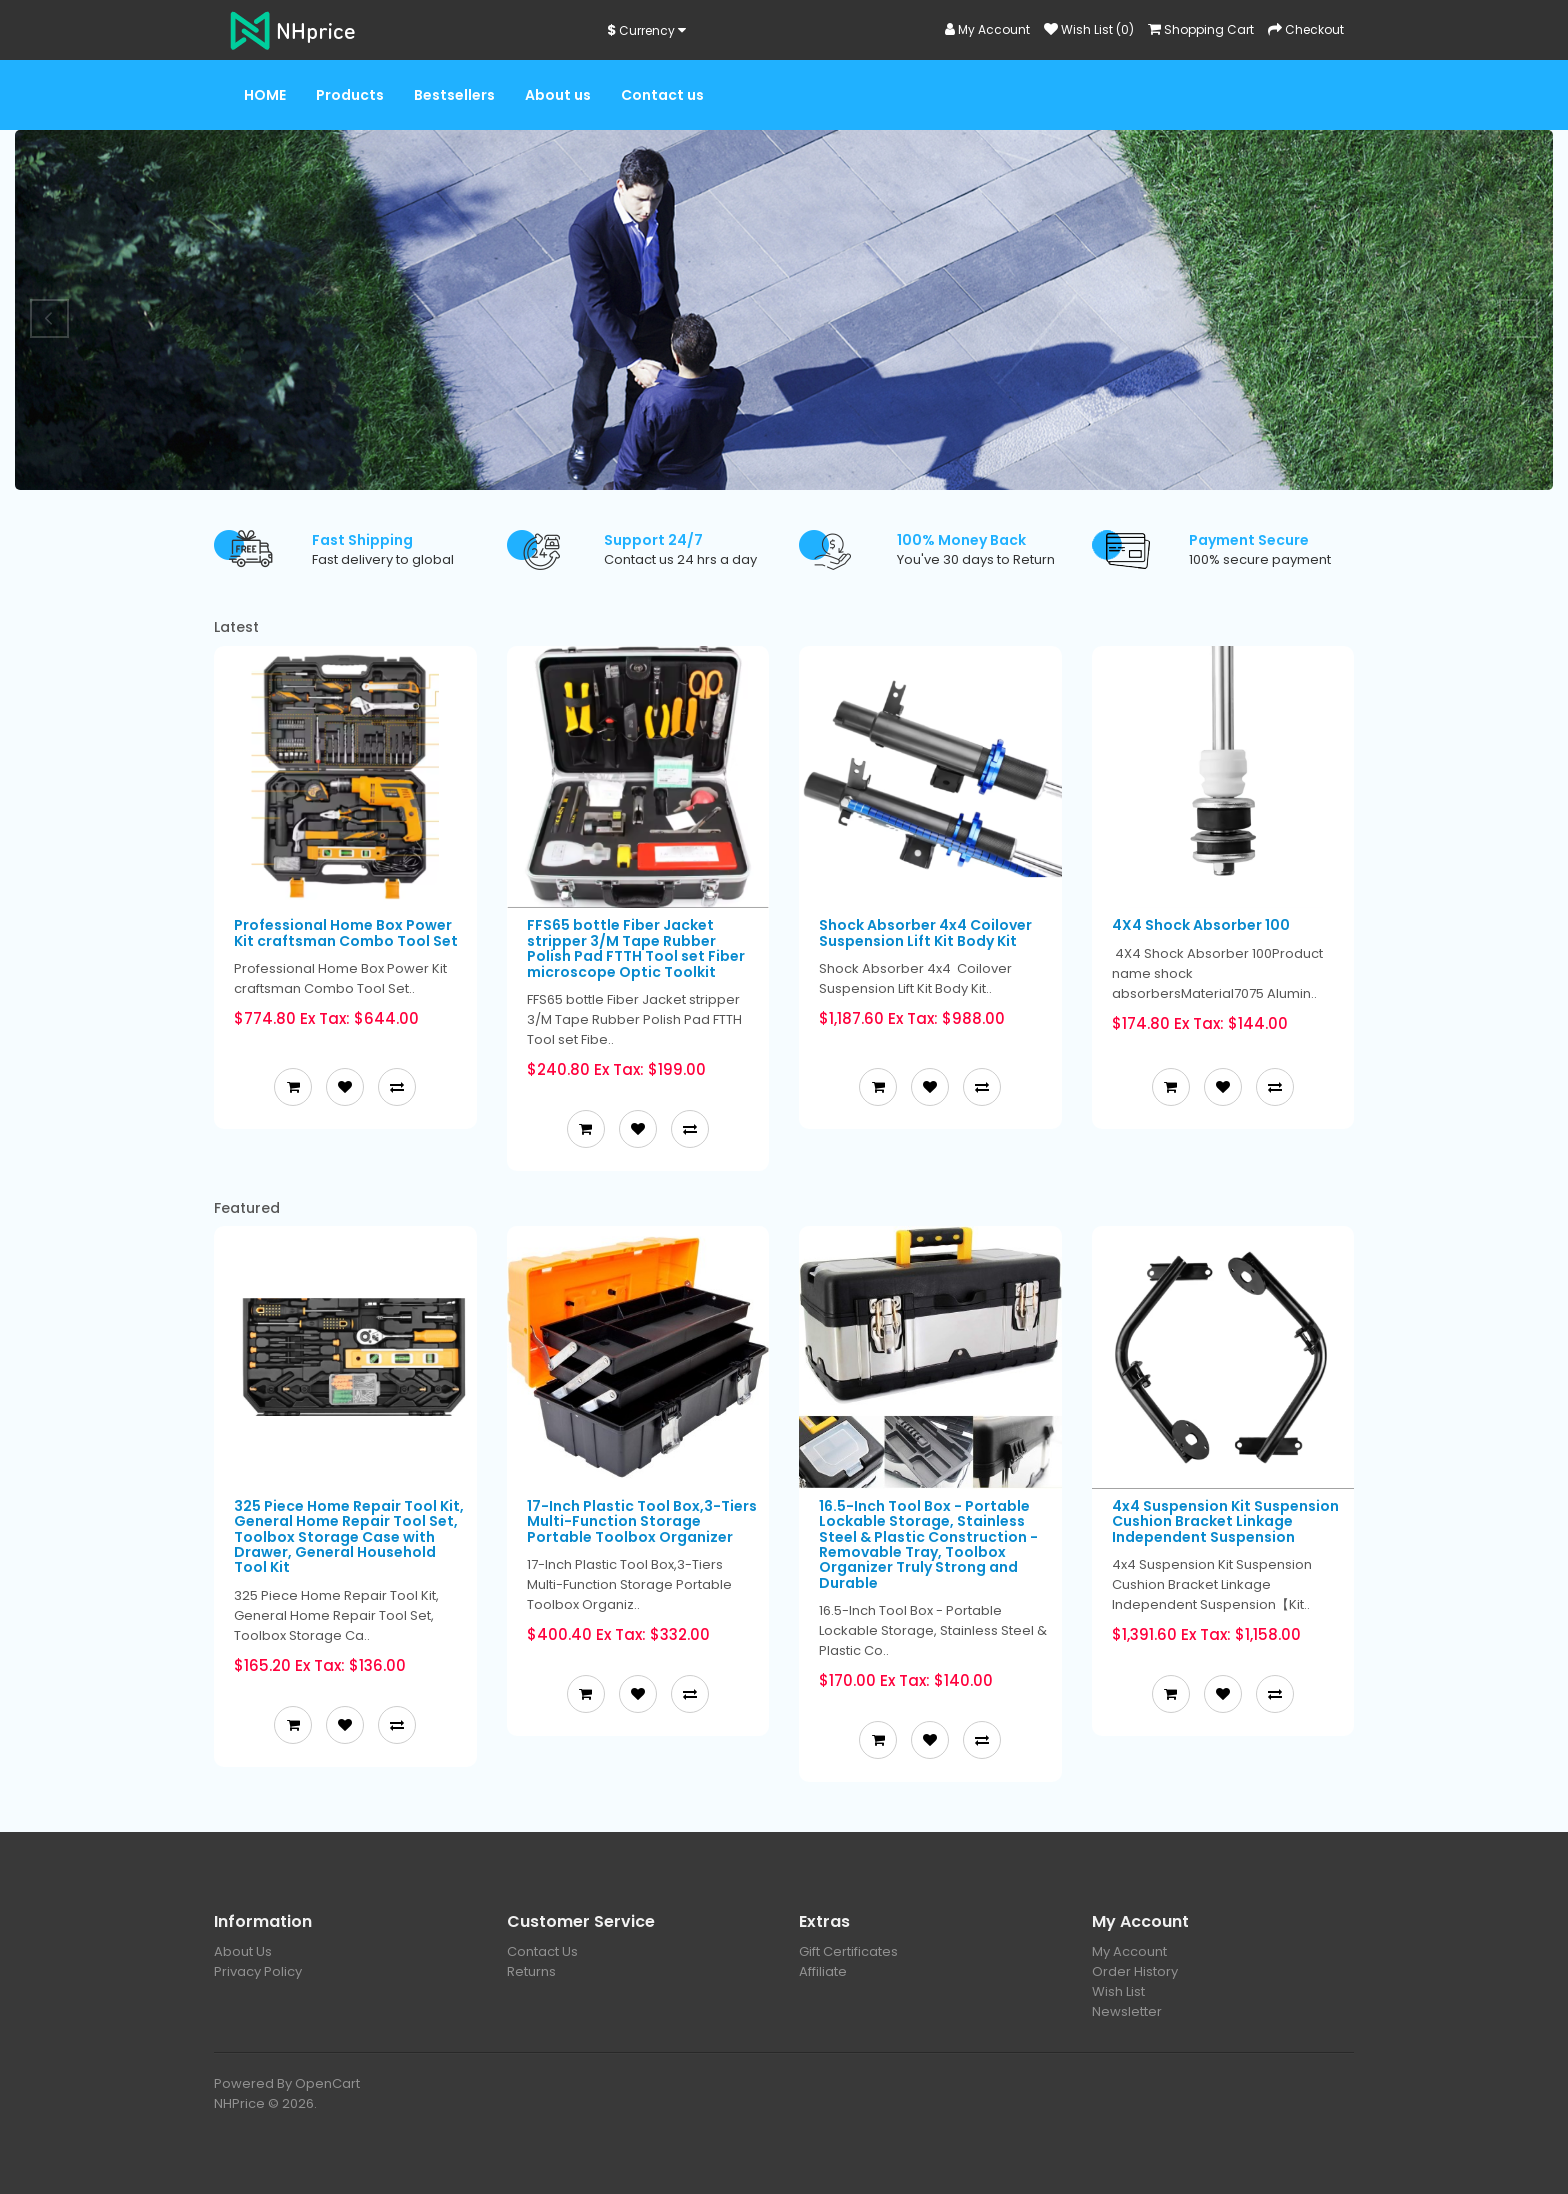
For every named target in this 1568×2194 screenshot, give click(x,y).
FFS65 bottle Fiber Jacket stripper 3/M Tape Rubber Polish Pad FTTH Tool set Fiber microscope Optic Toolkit (636, 948)
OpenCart (327, 2083)
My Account (1129, 1951)
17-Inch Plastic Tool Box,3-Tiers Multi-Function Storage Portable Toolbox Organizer (642, 1521)
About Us (243, 1951)
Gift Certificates (848, 1951)
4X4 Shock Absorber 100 (1201, 925)
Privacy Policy (258, 1971)
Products (350, 95)
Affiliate (823, 1971)
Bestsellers (454, 95)
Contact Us (542, 1951)
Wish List (1118, 1991)
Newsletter (1127, 2011)
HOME (265, 95)
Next (1518, 318)
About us (558, 95)
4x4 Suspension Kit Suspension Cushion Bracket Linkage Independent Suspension (1225, 1521)
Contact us (662, 95)
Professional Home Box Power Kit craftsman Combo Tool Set (346, 932)
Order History (1135, 1971)
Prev (50, 318)
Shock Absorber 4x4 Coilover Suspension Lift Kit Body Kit (925, 932)
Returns (531, 1971)
